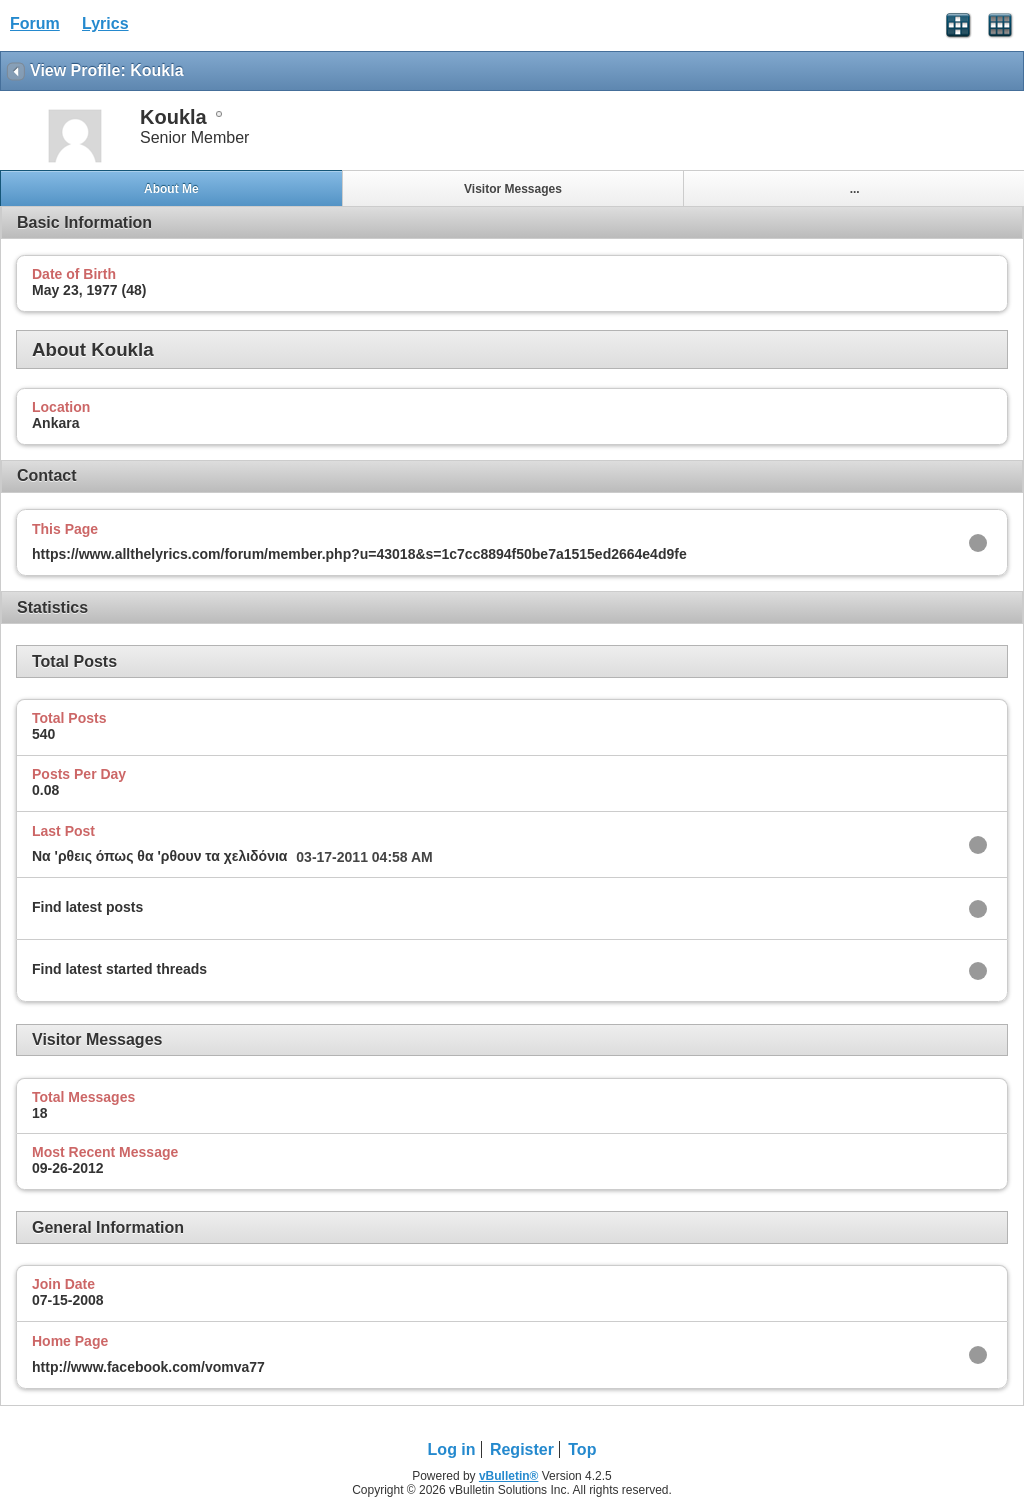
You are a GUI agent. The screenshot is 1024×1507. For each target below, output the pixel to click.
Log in (452, 1449)
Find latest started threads (119, 969)
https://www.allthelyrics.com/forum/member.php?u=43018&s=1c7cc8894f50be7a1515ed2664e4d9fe (359, 554)
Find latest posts (87, 907)
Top (582, 1449)
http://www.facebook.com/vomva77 (148, 1367)
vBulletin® (509, 1476)
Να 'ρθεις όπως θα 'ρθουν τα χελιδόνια (159, 856)
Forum (35, 23)
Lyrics (105, 23)
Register (522, 1449)
